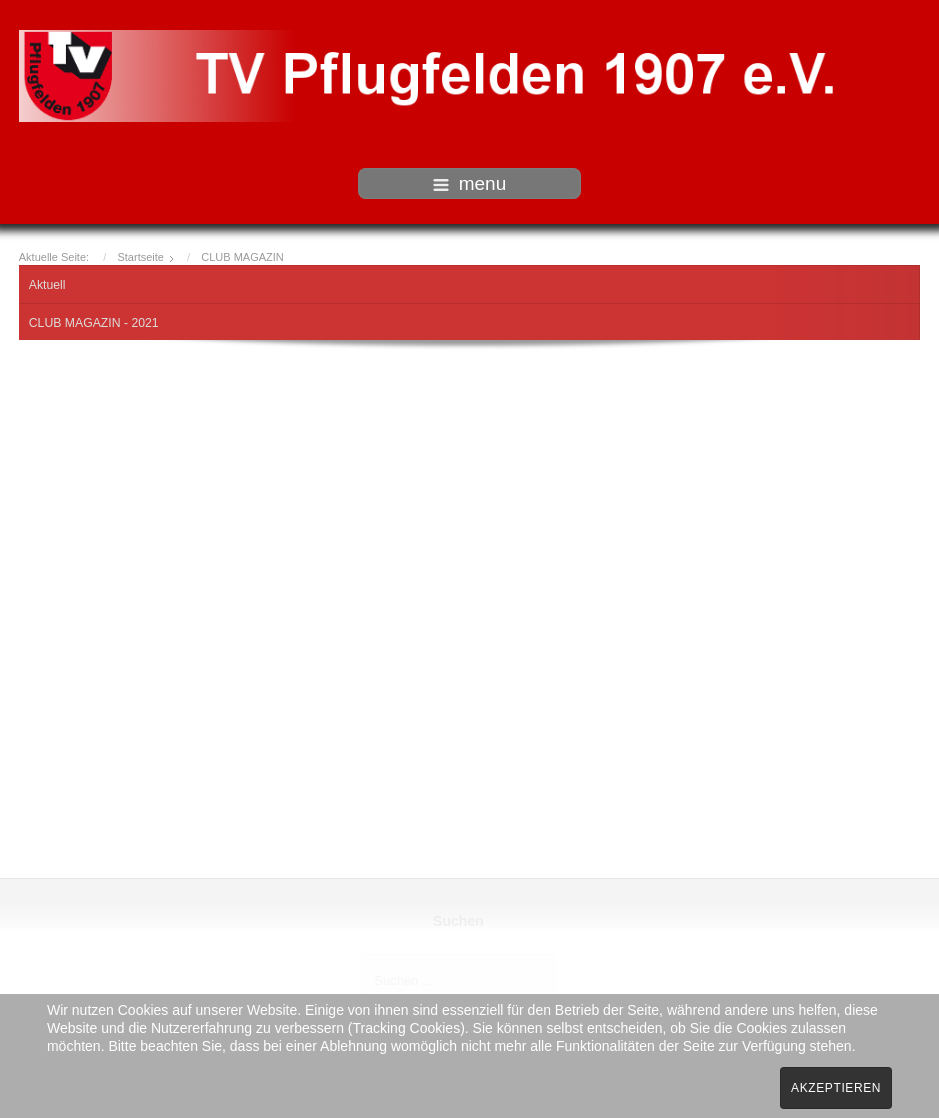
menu (470, 183)
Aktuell (47, 285)
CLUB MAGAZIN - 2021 (94, 323)
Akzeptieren (836, 1088)
